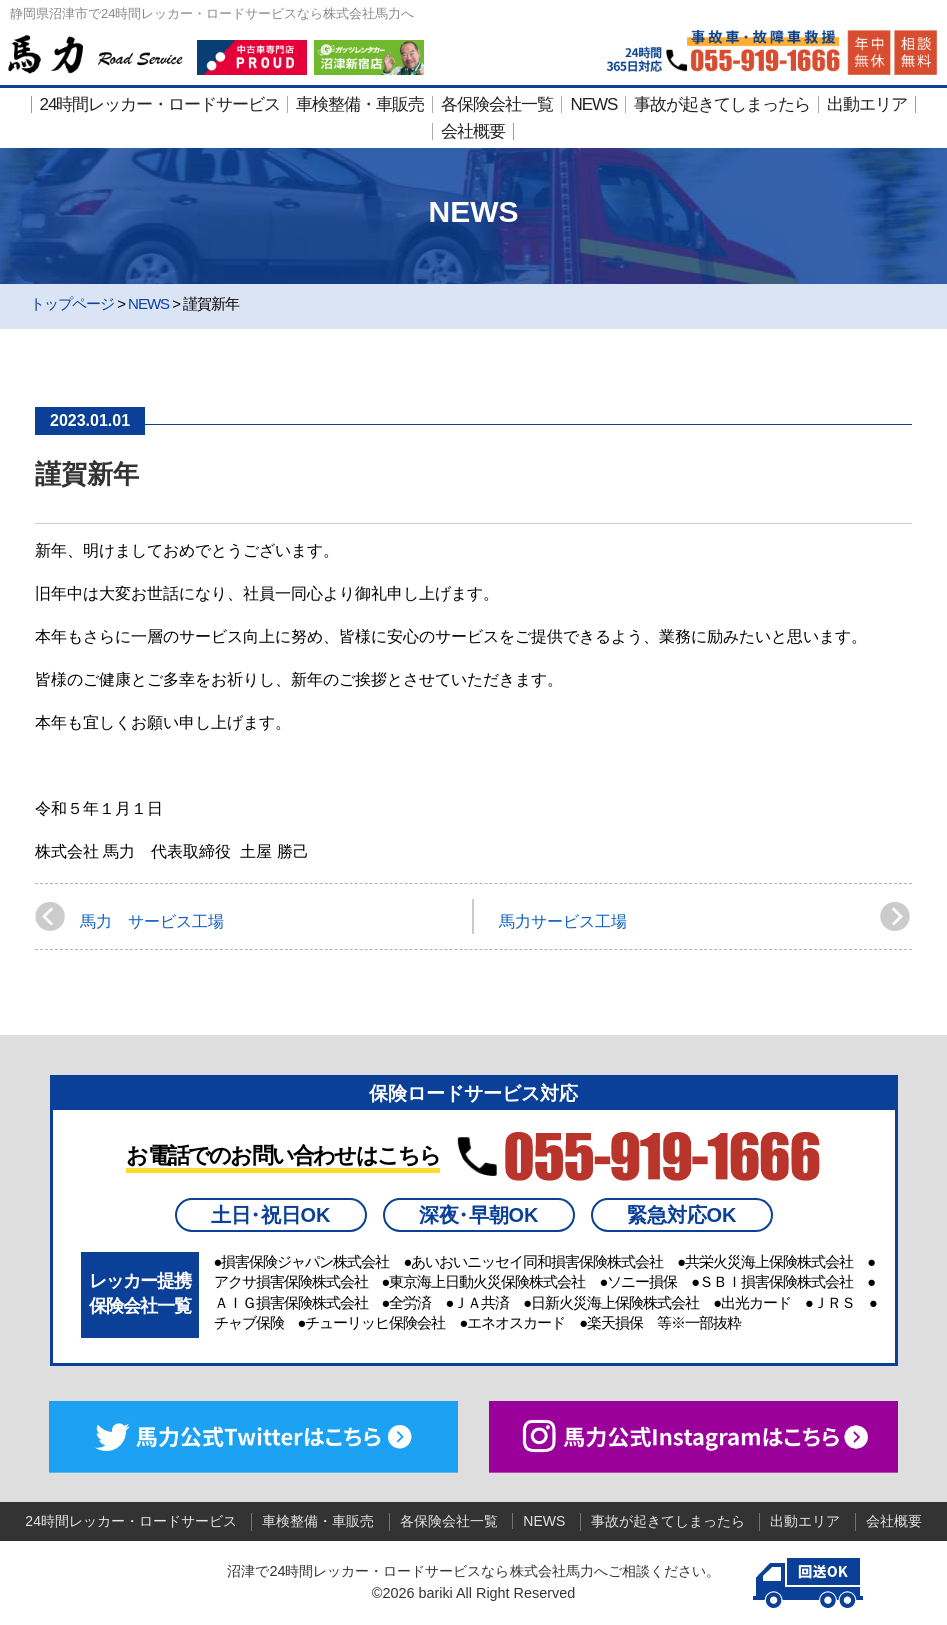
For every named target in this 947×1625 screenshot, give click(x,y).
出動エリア (867, 104)
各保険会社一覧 (497, 104)
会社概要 (473, 131)
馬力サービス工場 (563, 921)
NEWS (593, 104)
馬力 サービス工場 (152, 921)
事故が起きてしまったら (722, 104)
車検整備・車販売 (360, 104)
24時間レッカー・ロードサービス (160, 104)
